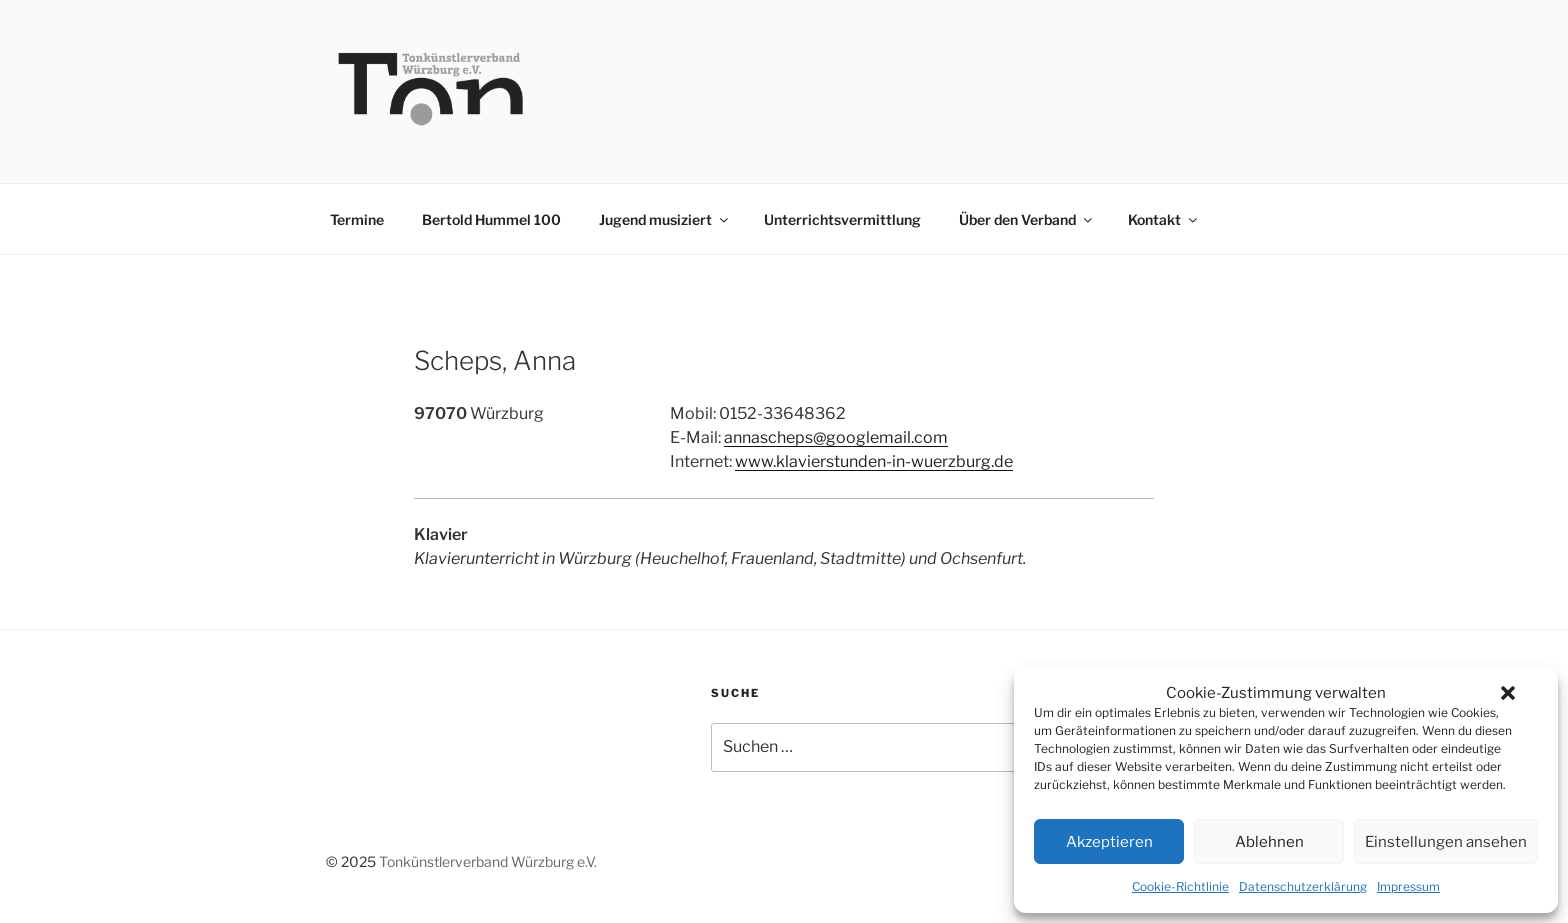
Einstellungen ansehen (1446, 842)
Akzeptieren (1109, 842)
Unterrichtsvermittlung (842, 219)
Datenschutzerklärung (1303, 886)
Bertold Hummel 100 (491, 219)
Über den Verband (1027, 219)
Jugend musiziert (665, 219)
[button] (1508, 693)
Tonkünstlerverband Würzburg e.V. (488, 861)
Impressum (1408, 886)
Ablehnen (1269, 842)
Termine (357, 219)
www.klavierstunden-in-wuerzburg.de (874, 461)
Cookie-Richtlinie (1180, 886)
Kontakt (1164, 219)
